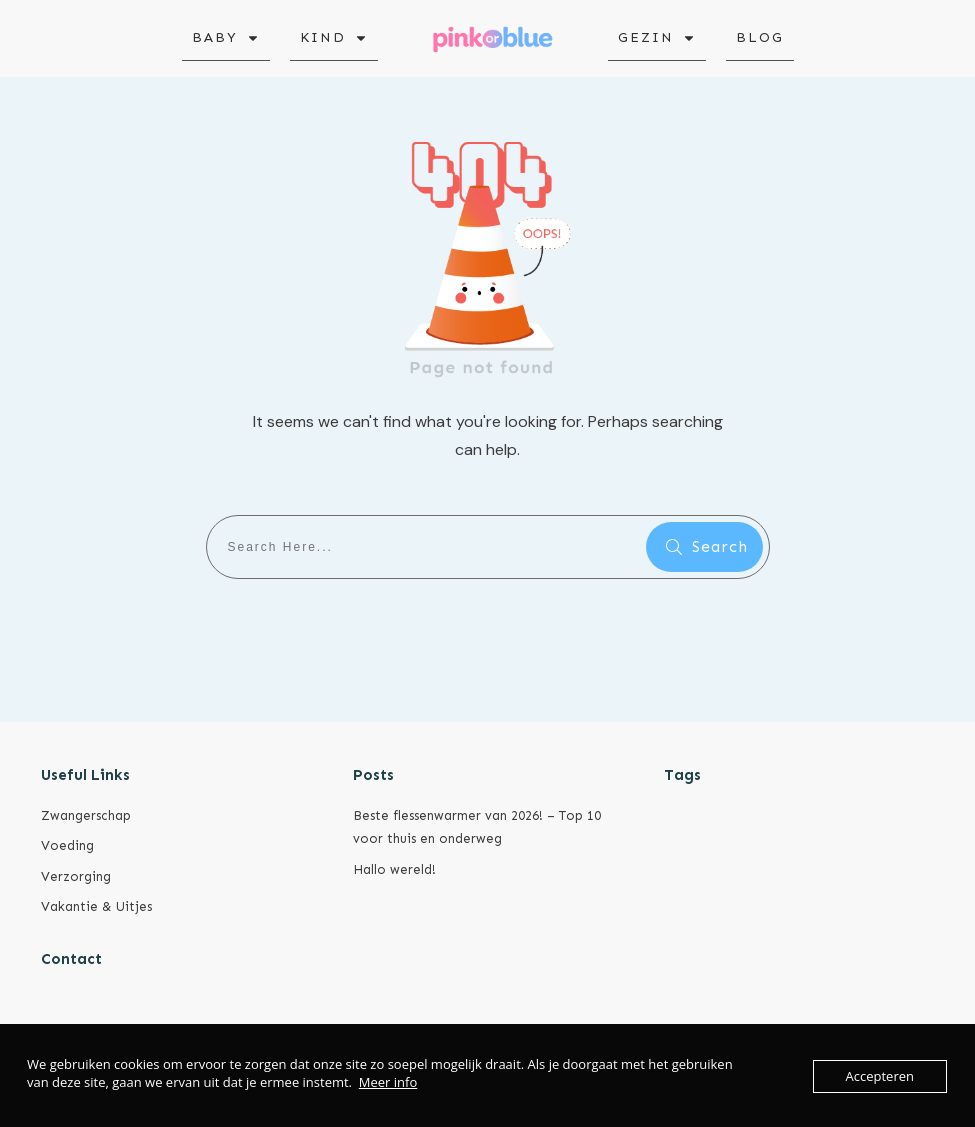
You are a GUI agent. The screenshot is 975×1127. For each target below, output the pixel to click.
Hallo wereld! (394, 869)
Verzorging (76, 876)
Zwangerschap (86, 815)
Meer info (388, 1082)
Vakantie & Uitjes (96, 906)
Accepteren (880, 1076)
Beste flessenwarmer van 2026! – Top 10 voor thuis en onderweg (477, 827)
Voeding (67, 845)
